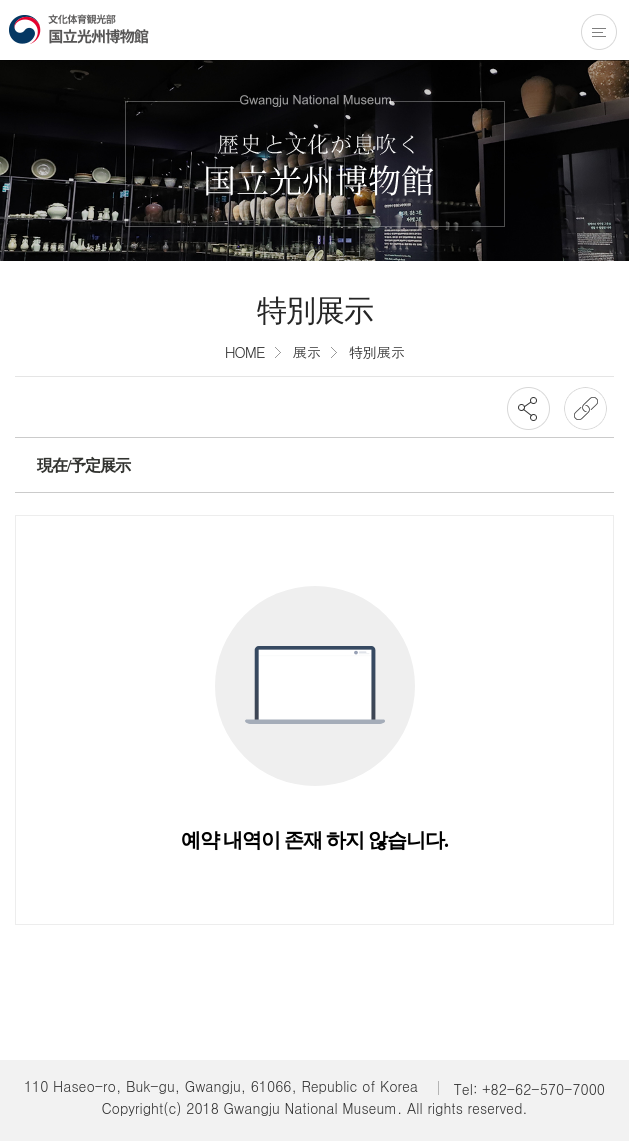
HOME (245, 351)
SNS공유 (528, 408)
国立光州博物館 (79, 29)
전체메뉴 (599, 32)
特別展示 (376, 351)
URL (585, 408)
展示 (306, 351)
